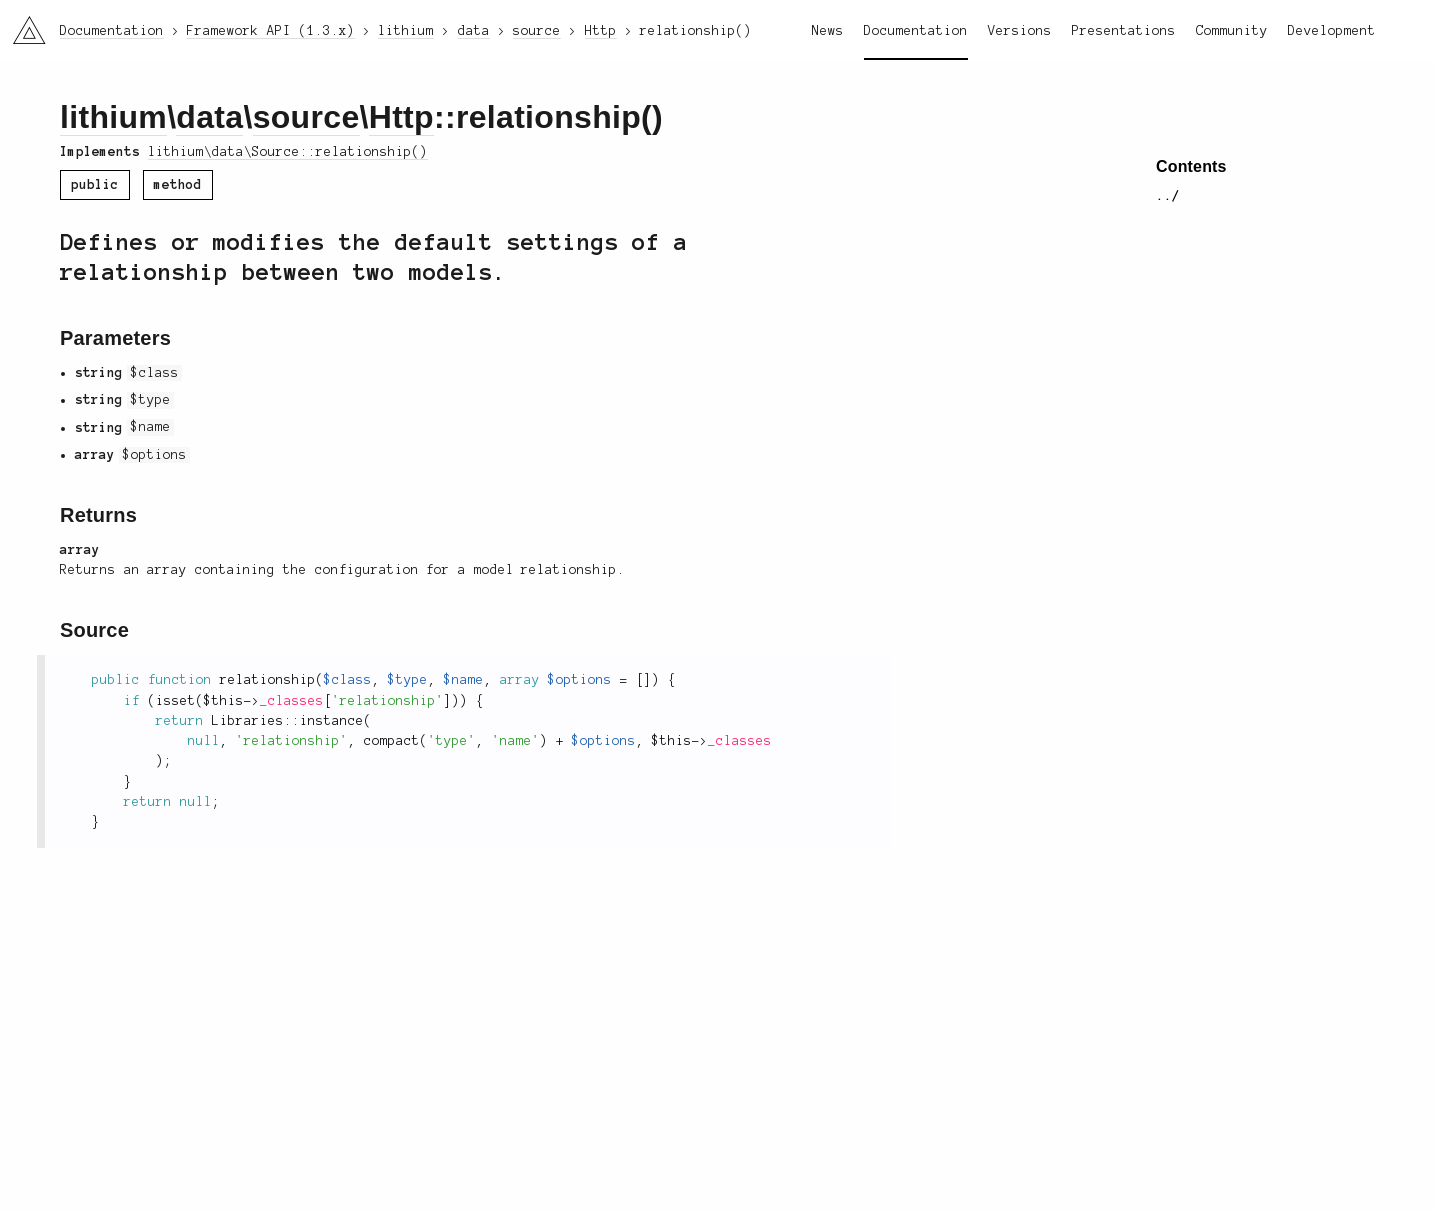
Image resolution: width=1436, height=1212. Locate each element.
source (306, 117)
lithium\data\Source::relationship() (288, 152)
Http (401, 117)
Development (1332, 31)
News (828, 31)
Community (1232, 31)
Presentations (1124, 31)
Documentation (916, 31)
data (209, 117)
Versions (1020, 31)
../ (1168, 196)
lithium (113, 117)
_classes (292, 701)
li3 (22, 24)
